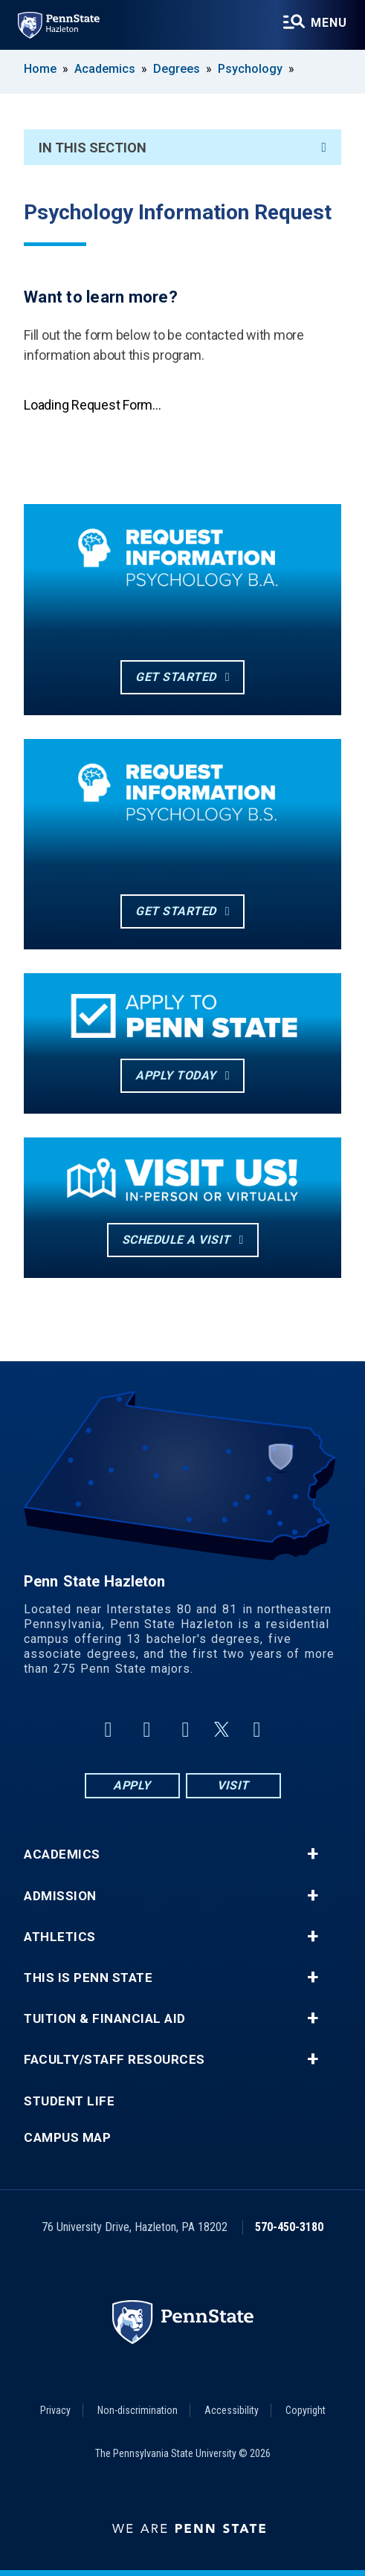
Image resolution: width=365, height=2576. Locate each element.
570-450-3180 (289, 2227)
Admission (60, 1896)
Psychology (250, 69)
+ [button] (312, 1854)
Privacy (55, 2410)
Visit (233, 1785)
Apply (132, 1785)
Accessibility (231, 2410)
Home (40, 69)
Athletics (60, 1937)
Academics (104, 69)
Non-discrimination (137, 2410)
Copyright (305, 2410)
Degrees (176, 69)
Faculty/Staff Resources (114, 2060)
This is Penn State (88, 1978)
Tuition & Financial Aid (105, 2019)
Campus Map (67, 2138)
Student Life (69, 2101)
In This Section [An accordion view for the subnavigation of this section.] (182, 147)
